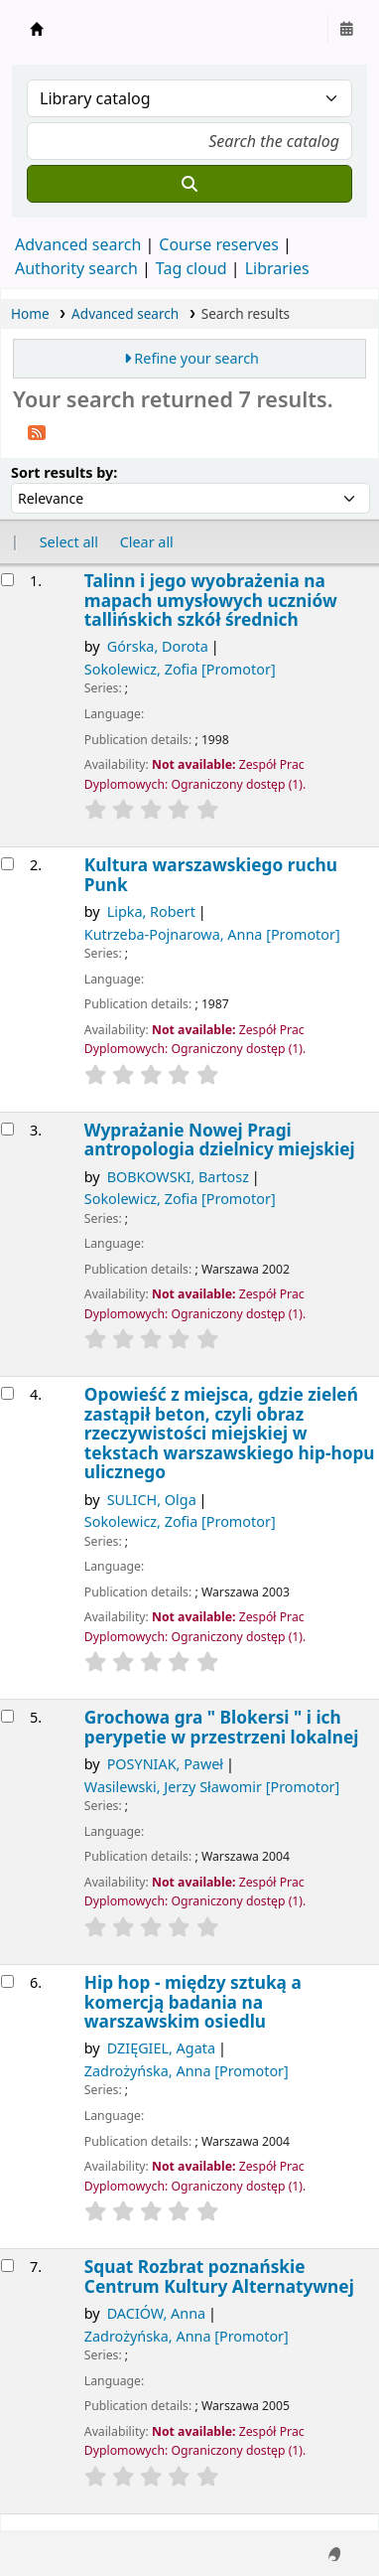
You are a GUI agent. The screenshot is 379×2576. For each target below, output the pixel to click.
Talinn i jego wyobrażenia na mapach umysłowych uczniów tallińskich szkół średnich (210, 600)
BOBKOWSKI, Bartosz (178, 1176)
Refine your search (196, 358)
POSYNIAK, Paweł (165, 1763)
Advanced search (78, 244)
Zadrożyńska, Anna (186, 2070)
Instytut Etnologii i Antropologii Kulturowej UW (37, 29)
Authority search (76, 268)
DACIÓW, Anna (156, 2313)
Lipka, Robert (151, 911)
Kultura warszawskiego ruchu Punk (210, 874)
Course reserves (219, 244)
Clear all (147, 541)
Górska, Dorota (157, 646)
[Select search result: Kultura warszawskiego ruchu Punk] (7, 863)
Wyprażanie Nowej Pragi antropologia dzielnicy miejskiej (219, 1140)
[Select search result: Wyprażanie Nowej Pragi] (7, 1129)
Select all (69, 541)
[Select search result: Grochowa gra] (7, 1716)
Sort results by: (64, 472)
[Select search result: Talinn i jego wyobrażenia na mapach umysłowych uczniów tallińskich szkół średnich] (7, 579)
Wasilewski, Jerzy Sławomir (211, 1786)
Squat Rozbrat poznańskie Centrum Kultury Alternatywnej (219, 2276)
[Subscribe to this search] (37, 431)
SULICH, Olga (151, 1499)
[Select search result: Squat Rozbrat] (7, 2265)
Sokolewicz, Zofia (180, 669)
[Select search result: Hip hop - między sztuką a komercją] (7, 1981)
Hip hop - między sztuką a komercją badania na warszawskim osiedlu (193, 2002)
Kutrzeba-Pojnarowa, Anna (212, 934)
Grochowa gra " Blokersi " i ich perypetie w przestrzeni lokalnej (221, 1727)
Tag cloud (191, 268)
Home (30, 313)
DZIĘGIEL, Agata (161, 2048)
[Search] (189, 184)
